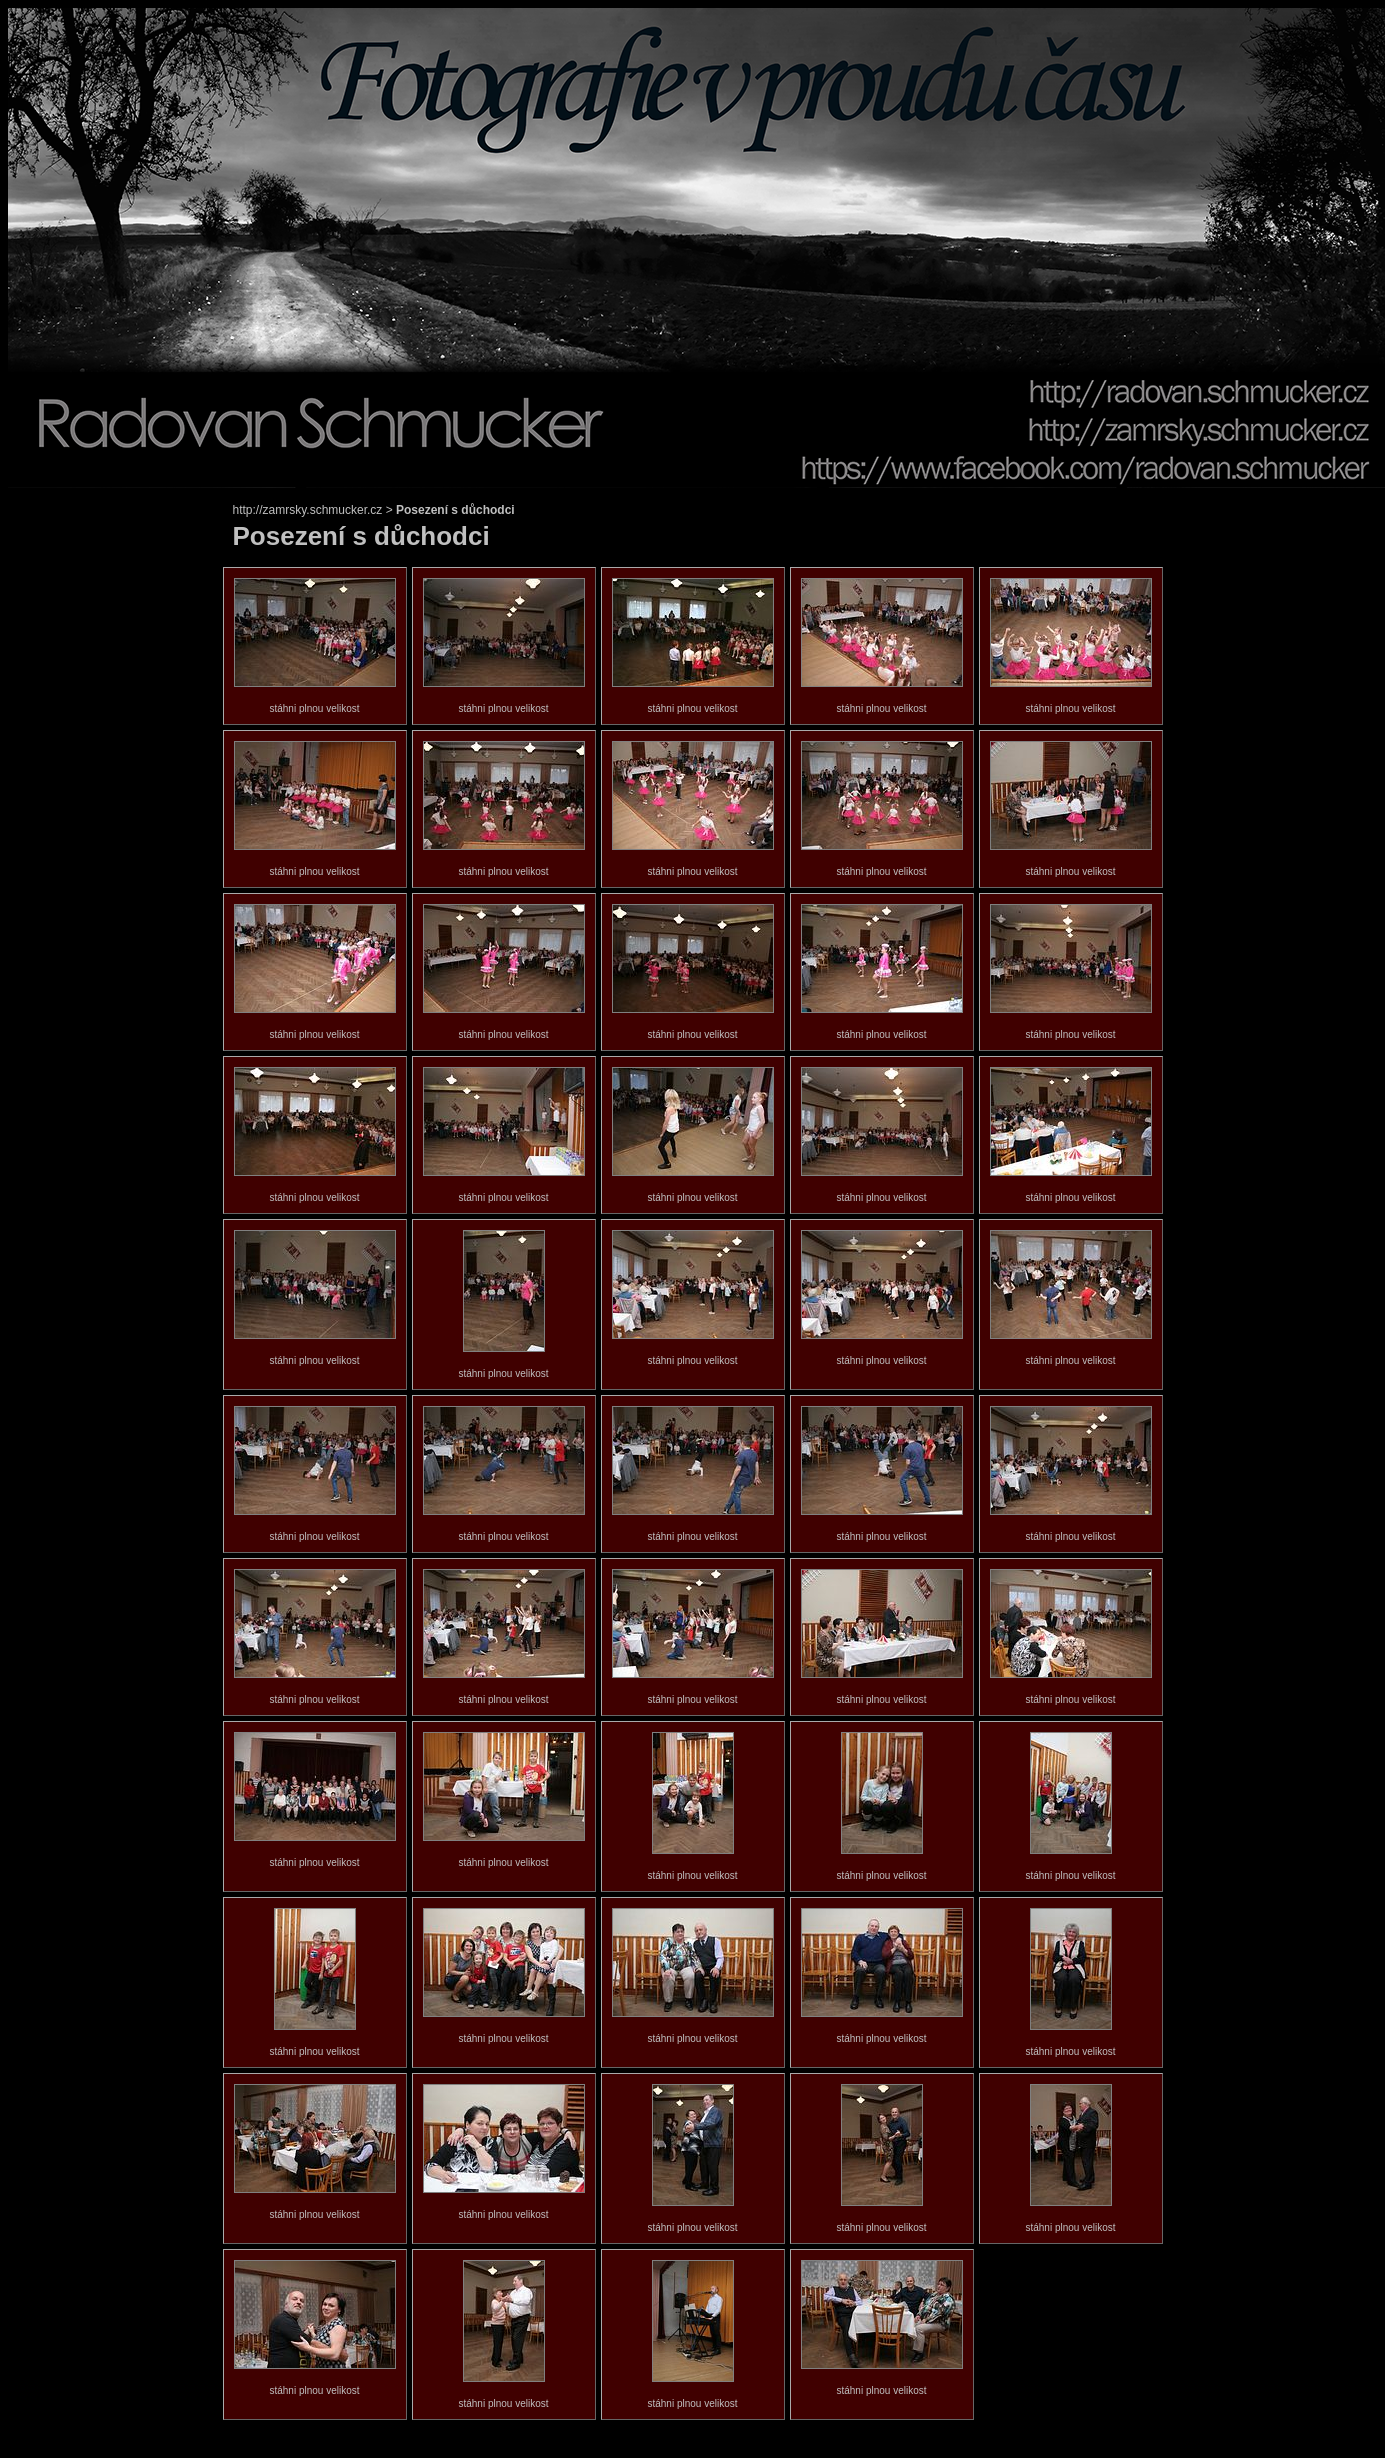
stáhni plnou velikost (314, 708)
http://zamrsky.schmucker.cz (308, 510)
